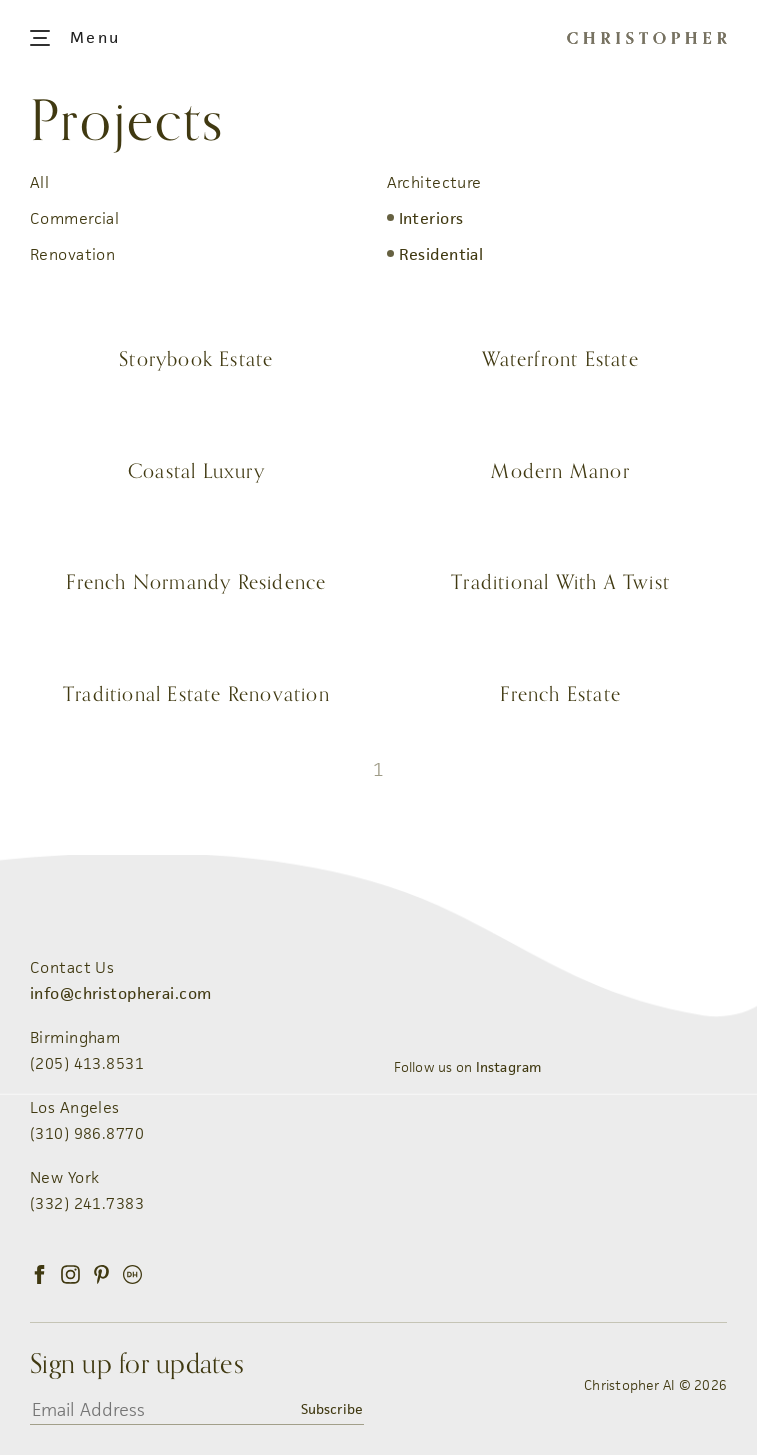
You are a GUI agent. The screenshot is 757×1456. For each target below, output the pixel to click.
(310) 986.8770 (87, 1134)
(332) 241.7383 (87, 1204)
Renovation (72, 254)
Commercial (74, 218)
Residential (441, 254)
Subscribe (332, 1410)
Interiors (431, 218)
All (39, 182)
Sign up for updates (137, 1365)
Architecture (434, 182)
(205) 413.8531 (87, 1064)
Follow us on (468, 1067)
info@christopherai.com (120, 994)
